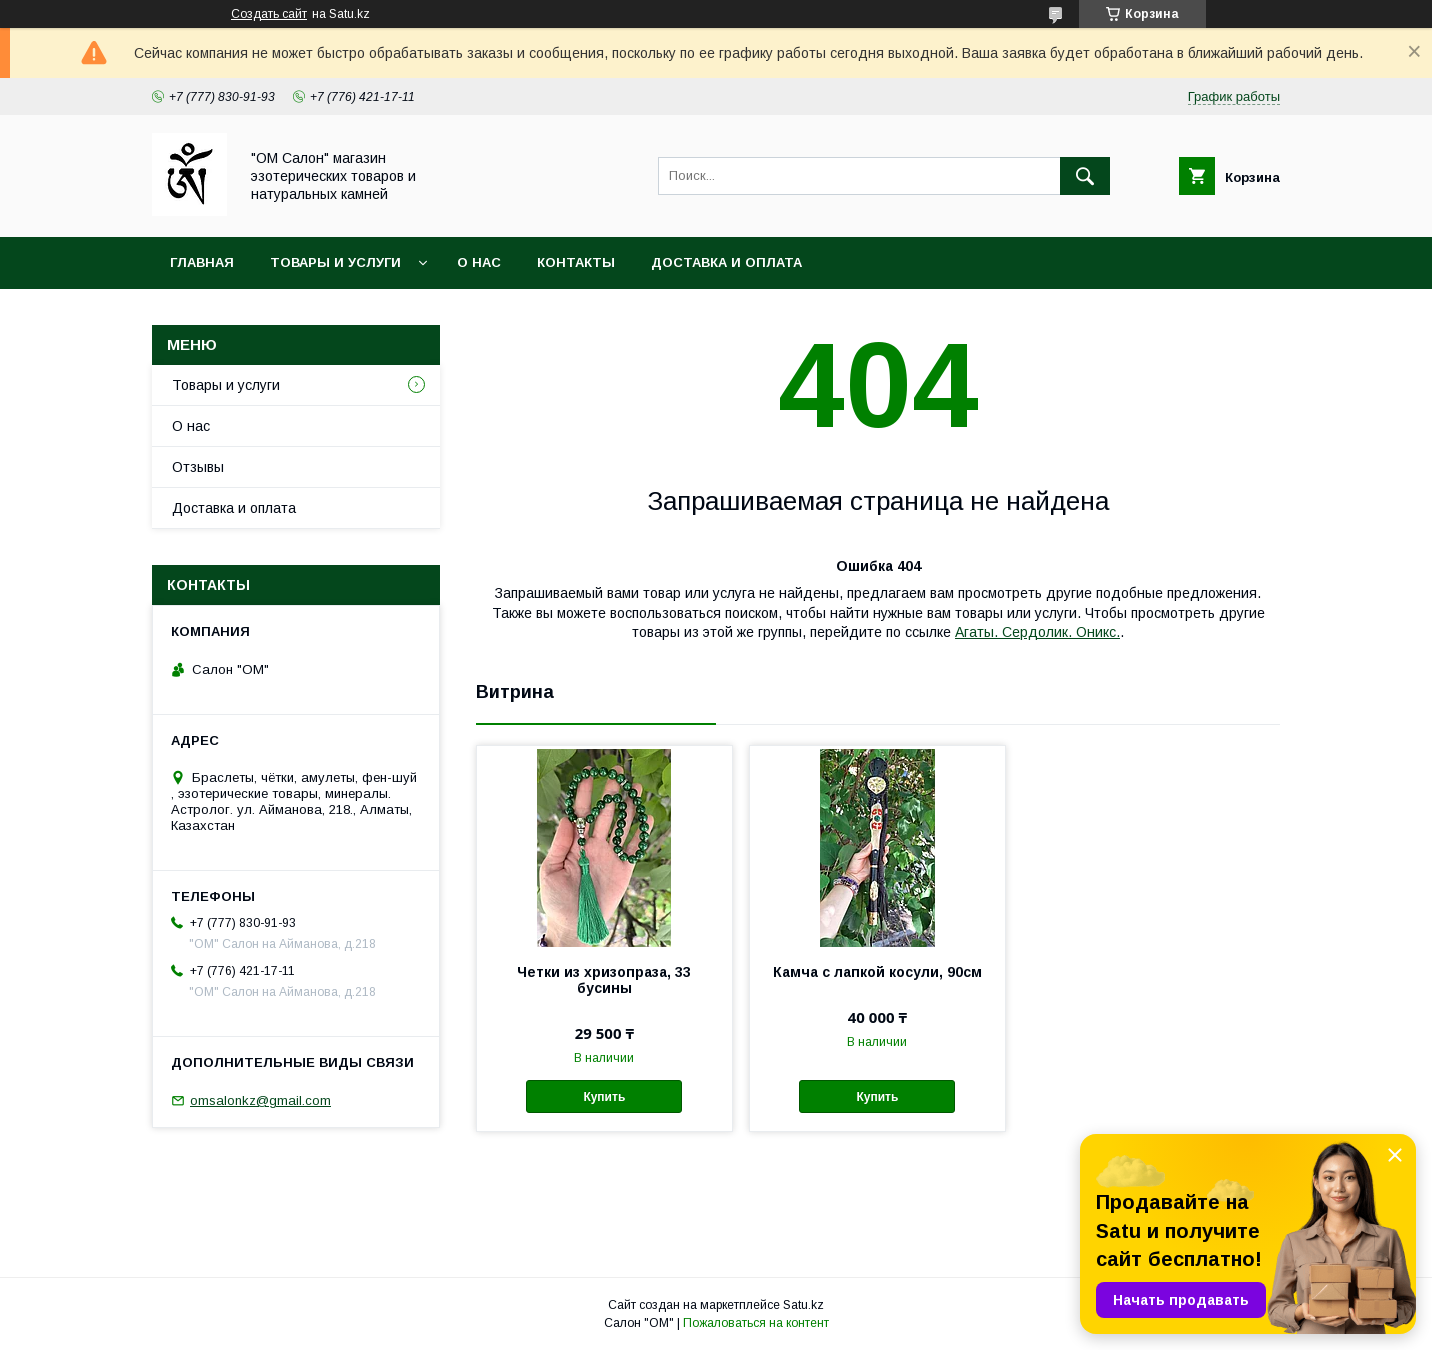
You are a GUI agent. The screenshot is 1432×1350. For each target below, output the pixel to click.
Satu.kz (803, 1305)
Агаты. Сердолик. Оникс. (1037, 632)
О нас (479, 262)
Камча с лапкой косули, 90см (877, 972)
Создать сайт (269, 14)
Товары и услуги (335, 262)
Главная (202, 262)
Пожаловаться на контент (756, 1323)
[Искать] (1085, 176)
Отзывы (198, 467)
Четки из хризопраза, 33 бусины (604, 980)
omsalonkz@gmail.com (260, 1100)
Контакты (576, 262)
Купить (604, 1097)
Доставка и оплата (726, 262)
